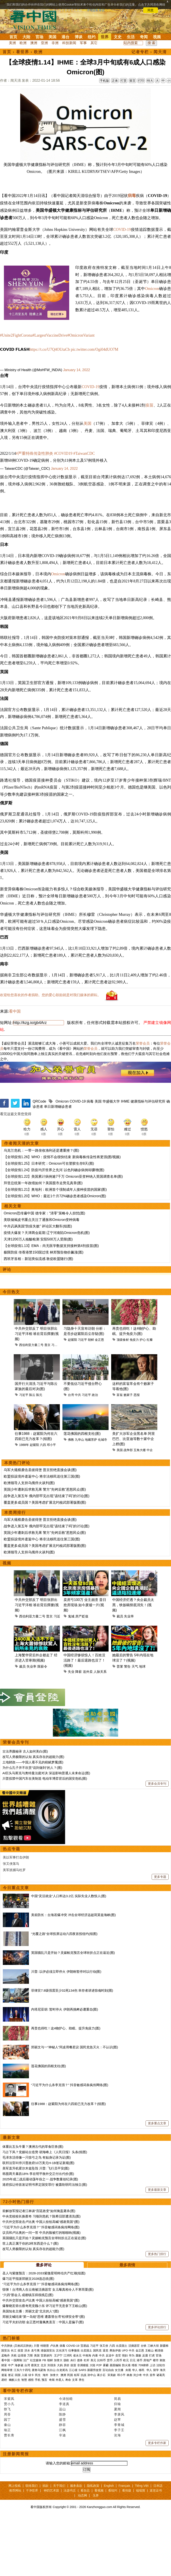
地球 (142, 1725)
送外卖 (88, 1730)
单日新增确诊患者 (58, 1165)
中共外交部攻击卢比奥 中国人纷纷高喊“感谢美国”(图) (40, 2280)
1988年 (24, 1503)
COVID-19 (122, 249)
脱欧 (66, 2419)
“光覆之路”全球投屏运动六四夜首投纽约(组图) (64, 1992)
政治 (95, 1453)
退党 (105, 2409)
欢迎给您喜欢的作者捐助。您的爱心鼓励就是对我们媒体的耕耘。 (50, 1053)
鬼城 (71, 1675)
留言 (132, 80)
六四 (43, 1503)
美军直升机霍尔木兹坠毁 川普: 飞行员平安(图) (35, 2227)
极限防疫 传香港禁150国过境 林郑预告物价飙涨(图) (43, 1311)
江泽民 (68, 2414)
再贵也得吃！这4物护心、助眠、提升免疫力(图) (65, 2087)
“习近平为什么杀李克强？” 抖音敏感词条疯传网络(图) (69, 2143)
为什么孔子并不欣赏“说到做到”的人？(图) (32, 1826)
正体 (115, 80)
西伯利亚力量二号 (31, 1403)
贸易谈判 (47, 2414)
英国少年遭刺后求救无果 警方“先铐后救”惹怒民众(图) (45, 1548)
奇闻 (144, 37)
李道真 (64, 2462)
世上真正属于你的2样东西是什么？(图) (30, 2302)
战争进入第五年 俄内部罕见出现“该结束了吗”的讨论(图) (46, 1554)
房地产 (147, 2419)
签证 (11, 2433)
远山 (62, 2468)
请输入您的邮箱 (58, 2522)
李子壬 (119, 2488)
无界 (96, 2554)
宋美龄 (111, 2433)
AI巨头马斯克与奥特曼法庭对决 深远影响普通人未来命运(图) (46, 1832)
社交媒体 (35, 2419)
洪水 (27, 2409)
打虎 (152, 2414)
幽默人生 (14, 2438)
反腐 (145, 2414)
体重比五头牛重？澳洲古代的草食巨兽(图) (32, 2205)
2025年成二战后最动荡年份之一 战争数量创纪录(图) (40, 2238)
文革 (75, 2438)
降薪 (78, 1730)
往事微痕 (74, 2409)
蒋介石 (101, 2433)
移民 (141, 2428)
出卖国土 (121, 2404)
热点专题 (11, 1907)
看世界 (22, 52)
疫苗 (149, 444)
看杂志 (85, 2549)
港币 (139, 2419)
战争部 (128, 1508)
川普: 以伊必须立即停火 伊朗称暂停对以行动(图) (66, 2030)
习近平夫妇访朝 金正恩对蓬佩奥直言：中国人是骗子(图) (43, 2381)
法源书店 (70, 2549)
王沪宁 (58, 2414)
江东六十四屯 (22, 2428)
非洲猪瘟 (83, 2424)
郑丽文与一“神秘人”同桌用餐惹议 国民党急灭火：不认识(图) (74, 2106)
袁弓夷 (35, 2409)
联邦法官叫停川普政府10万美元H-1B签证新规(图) (38, 2221)
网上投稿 (14, 2544)
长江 (14, 2409)
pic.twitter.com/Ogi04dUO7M (94, 369)
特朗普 (44, 2404)
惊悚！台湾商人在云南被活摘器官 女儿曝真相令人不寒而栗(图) (48, 2348)
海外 (46, 2433)
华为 (131, 2414)
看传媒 (126, 2549)
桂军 (77, 2433)
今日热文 (11, 1350)
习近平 (55, 1403)
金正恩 (99, 1398)
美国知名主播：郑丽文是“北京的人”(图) (30, 2370)
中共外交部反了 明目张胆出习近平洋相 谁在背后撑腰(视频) (37, 1392)
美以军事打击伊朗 (16, 1916)
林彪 (129, 2433)
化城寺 (102, 1498)
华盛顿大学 (111, 1160)
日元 (133, 2419)
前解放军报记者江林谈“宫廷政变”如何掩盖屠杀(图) (38, 2269)
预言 (45, 2438)
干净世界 (32, 2549)
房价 (66, 2424)
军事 (83, 43)
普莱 (120, 1725)
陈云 (32, 1453)
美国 (52, 37)
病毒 (132, 215)
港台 (65, 37)
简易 (117, 2457)
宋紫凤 (9, 2457)
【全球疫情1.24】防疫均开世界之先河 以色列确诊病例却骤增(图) (54, 1228)
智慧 (24, 2438)
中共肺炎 (7, 2404)
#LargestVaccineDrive (49, 355)
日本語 (158, 2544)
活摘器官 (134, 2404)
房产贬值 (81, 1675)
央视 (128, 2428)
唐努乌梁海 (39, 2428)
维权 (134, 2424)
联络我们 (31, 2544)
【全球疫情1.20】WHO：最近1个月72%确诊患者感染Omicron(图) (55, 1255)
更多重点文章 (157, 2182)
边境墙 (22, 2414)
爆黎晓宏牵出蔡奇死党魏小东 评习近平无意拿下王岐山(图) (44, 2364)
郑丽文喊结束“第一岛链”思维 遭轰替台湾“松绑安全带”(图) (43, 2375)
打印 (141, 80)
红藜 (150, 1398)
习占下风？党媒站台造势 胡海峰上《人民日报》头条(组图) (44, 2210)
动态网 (82, 2554)
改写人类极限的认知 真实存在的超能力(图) (33, 1815)
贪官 (118, 2414)
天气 (135, 1725)
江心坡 (73, 2428)
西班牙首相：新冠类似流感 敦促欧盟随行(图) (38, 1317)
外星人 (60, 2438)
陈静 (62, 2473)
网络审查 (7, 2428)
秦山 (7, 2483)
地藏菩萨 (91, 1498)
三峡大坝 (153, 2404)
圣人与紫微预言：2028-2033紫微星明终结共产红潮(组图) (44, 2332)
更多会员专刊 (157, 1842)
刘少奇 (137, 2433)
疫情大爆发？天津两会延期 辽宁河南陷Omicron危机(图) (47, 1291)
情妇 (125, 2414)
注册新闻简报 (16, 2512)
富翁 (120, 1453)
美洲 (12, 43)
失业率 (129, 1675)
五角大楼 (140, 1508)
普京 (47, 1403)
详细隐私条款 (96, 10)
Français (124, 2544)
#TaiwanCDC (84, 492)
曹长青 (9, 2494)
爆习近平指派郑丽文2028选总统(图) (28, 2337)
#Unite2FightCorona (16, 355)
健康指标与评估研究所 (148, 1160)
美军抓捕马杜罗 (14, 1928)
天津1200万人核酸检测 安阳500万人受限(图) (38, 1298)
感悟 (31, 2438)
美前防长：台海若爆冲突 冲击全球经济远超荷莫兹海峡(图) (73, 1973)
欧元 (126, 2419)
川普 (36, 2404)
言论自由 (108, 2428)
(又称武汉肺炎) (23, 2404)
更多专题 (160, 1935)
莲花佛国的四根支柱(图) (82, 1492)
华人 (135, 2428)
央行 (73, 2419)
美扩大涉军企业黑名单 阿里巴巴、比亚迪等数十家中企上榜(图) (133, 1497)
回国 (17, 2433)
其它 (94, 43)
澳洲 (33, 43)
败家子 (128, 1453)
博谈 (78, 37)
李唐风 (119, 2473)
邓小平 (51, 1503)
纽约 (92, 37)
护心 (143, 1398)
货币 (109, 2419)
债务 (80, 2419)
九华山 (79, 1498)
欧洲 (23, 43)
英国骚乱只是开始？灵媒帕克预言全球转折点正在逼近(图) (73, 2011)
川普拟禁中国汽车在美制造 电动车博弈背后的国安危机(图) (44, 1837)
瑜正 (7, 2488)
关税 (14, 2414)
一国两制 (16, 2419)
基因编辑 (115, 2424)
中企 (150, 1508)
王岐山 (149, 2409)
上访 (152, 2424)
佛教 (71, 1498)
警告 (127, 1725)
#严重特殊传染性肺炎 (34, 492)
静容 (62, 2483)
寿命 (68, 2438)
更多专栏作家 (157, 2501)
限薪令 (42, 1725)
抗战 (83, 2433)
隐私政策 (93, 2544)
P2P (99, 2424)
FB (44, 2419)
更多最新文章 (157, 2248)
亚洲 (44, 43)
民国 (70, 2433)
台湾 (71, 1453)
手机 (37, 2438)
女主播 (119, 2428)
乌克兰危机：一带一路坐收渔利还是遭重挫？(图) (41, 1209)
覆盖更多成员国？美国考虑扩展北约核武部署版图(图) (45, 1561)
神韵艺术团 (51, 2549)
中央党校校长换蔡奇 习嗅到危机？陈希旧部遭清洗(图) (41, 2275)
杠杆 (86, 2419)
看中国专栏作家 (18, 2449)
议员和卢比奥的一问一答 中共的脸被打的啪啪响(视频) (41, 2291)
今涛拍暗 (66, 2457)
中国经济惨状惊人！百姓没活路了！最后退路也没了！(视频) (84, 1719)
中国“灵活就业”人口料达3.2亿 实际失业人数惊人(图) (68, 1954)
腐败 (138, 2414)
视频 (157, 37)
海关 (163, 2428)
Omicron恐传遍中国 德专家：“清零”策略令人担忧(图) (44, 1272)
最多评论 (44, 2323)
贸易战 (84, 2404)
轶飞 (7, 2468)
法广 (26, 2419)
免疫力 (134, 1398)
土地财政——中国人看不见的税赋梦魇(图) (32, 1821)
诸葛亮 (160, 2433)
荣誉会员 (143, 1102)
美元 (93, 2419)
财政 (162, 2419)
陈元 (39, 1453)
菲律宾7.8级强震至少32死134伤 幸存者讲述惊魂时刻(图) (72, 2049)
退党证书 (156, 2549)
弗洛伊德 (115, 2409)
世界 (105, 37)
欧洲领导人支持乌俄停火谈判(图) (29, 1541)
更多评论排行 (157, 2386)
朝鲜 (91, 1398)
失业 (71, 1730)
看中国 (36, 19)
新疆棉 (164, 2404)
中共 (78, 1453)
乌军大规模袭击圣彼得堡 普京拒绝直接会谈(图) (40, 1528)
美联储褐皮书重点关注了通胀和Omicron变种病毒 (41, 1278)
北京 (43, 2424)
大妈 (60, 2424)
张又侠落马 (11, 1922)
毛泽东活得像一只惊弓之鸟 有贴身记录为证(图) (36, 2216)
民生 (38, 2433)
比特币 (101, 2419)
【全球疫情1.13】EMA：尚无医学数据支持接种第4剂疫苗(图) (51, 1304)
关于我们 (59, 2544)
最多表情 (127, 2323)
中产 (11, 2424)
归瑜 (117, 2462)
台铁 (143, 2404)
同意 (151, 10)
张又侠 (104, 2404)
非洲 (55, 43)
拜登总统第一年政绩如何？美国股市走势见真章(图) (43, 1241)
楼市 (156, 2419)
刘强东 (51, 2424)
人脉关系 (100, 1730)
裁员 (120, 1675)
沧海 (117, 2494)
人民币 (118, 2419)
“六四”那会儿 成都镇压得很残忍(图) (27, 2353)
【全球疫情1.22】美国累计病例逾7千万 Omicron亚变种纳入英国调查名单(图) (63, 1235)
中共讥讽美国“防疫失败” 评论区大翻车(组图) (38, 1285)
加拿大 (58, 2419)
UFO (125, 2409)
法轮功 (160, 2424)
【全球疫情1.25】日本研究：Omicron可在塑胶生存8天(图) (49, 1222)
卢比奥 (54, 2404)
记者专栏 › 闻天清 (149, 52)
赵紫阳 (72, 1398)
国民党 (97, 2409)
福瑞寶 (140, 2549)
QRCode (39, 1160)
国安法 (5, 2409)
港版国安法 (48, 2409)
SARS (82, 2428)
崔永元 (77, 2414)
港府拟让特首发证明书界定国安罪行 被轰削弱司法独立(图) (44, 2243)
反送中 (110, 2414)
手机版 (104, 80)
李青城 (119, 2483)
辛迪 (62, 2494)
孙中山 (91, 2433)
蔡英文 (35, 2424)
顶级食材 (123, 1398)
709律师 (143, 2424)
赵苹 (117, 2478)
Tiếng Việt (142, 2544)
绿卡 (31, 2433)
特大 (150, 80)
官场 (39, 37)
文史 (118, 37)
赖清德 (159, 2409)
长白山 (51, 2428)
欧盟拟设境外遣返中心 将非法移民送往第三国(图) (42, 1535)
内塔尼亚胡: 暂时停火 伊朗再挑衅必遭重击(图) (64, 2068)
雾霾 (106, 2424)
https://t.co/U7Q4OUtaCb (50, 369)
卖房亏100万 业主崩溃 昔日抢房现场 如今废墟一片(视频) (85, 1664)
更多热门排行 (157, 2312)
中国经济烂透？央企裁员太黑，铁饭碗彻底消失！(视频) (133, 1664)
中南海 (87, 2414)
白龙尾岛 (62, 2428)
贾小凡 (9, 2462)
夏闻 (117, 2468)
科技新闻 (69, 43)
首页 (13, 37)
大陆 (26, 37)
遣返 (4, 2433)
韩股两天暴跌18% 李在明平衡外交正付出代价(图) (38, 2232)
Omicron (152, 308)
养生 (81, 2438)
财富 (4, 2424)
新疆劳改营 (94, 2428)
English (109, 2544)
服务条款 (76, 2544)
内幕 (95, 2414)
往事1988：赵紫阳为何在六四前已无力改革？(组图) (68, 2162)
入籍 (24, 2433)
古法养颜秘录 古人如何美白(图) (25, 1810)
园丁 (7, 2478)
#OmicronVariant (81, 355)
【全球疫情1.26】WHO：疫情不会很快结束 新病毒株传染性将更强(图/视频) (62, 1215)
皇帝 (152, 2433)
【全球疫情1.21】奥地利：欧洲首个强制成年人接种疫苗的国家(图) (55, 1248)
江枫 (62, 2488)
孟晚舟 (5, 2414)
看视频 (99, 2549)
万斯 (30, 2414)
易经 (4, 2438)
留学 (156, 2428)
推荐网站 (15, 2549)
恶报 (137, 1453)
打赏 (124, 80)
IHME (125, 1160)
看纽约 (112, 2549)
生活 (131, 37)
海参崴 (19, 2424)
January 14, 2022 (76, 409)
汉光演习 (61, 2409)
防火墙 (126, 2424)
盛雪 (62, 2478)
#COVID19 (63, 492)
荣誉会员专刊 (16, 1801)
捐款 (45, 2544)
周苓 (7, 2473)
